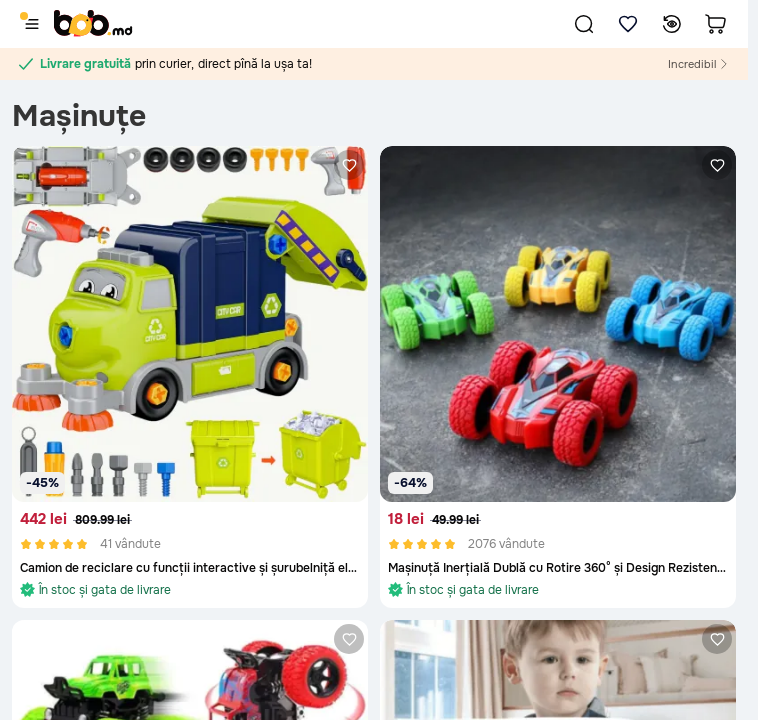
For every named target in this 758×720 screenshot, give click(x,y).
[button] (584, 24)
